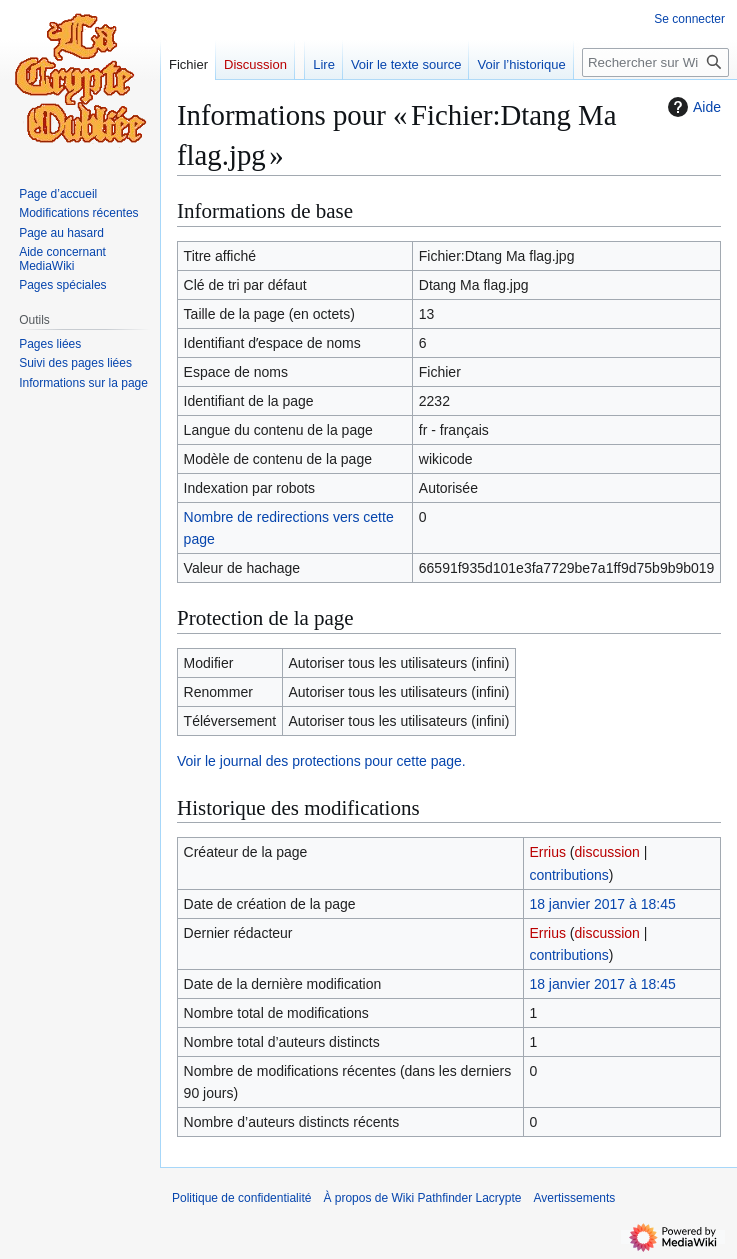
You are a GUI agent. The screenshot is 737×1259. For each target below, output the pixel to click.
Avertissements (575, 1198)
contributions (568, 875)
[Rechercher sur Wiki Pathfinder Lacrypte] (655, 62)
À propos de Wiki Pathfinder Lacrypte (422, 1198)
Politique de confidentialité (241, 1198)
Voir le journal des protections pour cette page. (321, 761)
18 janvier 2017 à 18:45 (602, 904)
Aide (692, 107)
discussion (607, 852)
